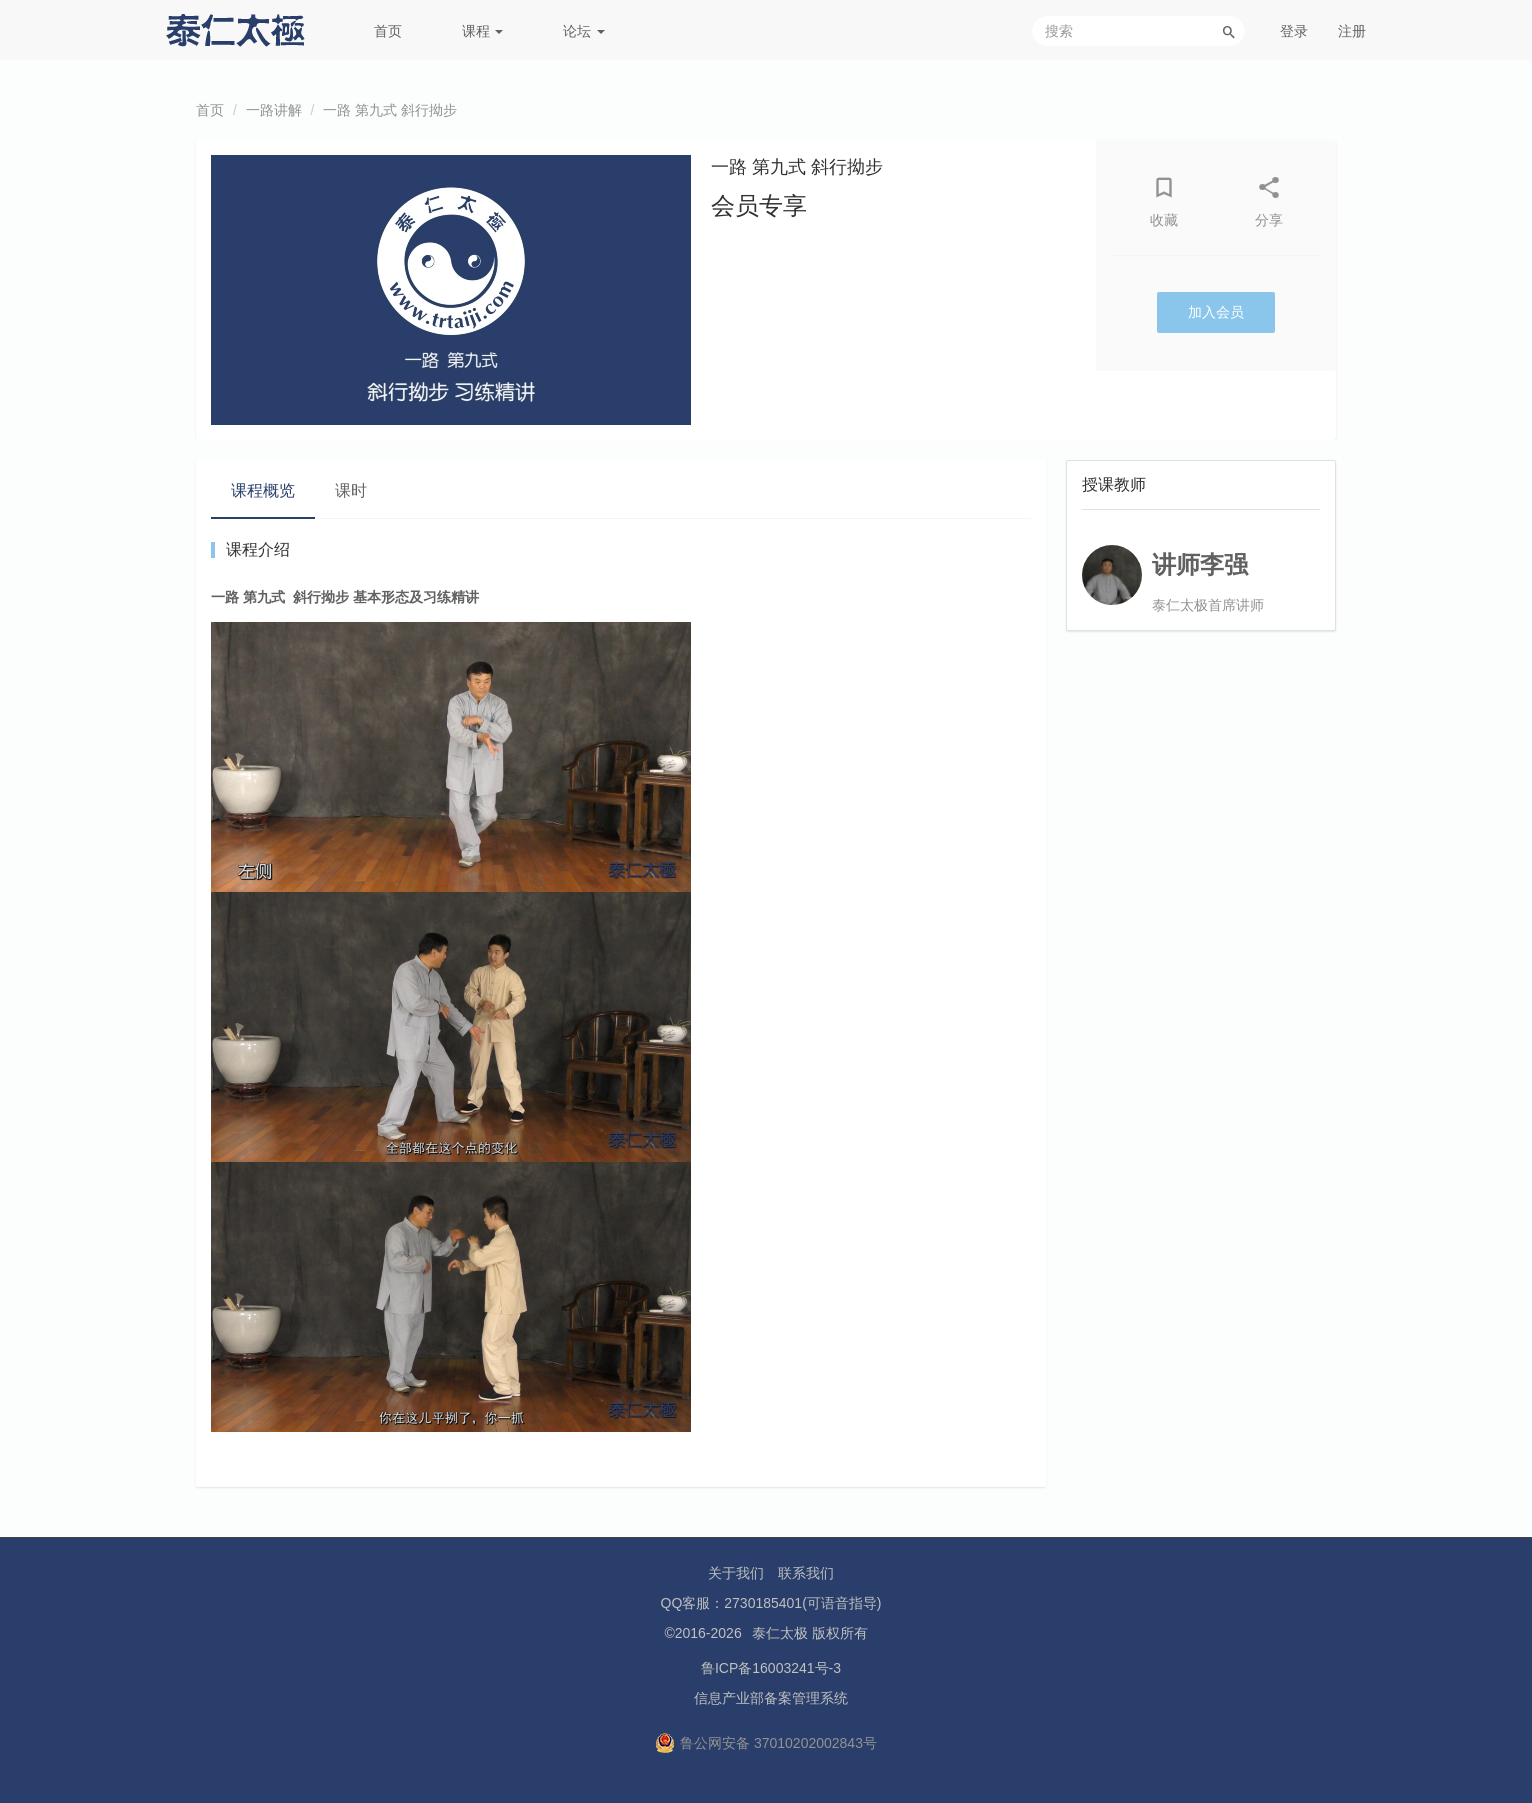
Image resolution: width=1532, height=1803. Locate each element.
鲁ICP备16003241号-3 (771, 1668)
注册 (1352, 31)
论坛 (584, 31)
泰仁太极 (780, 1633)
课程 (483, 31)
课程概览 (263, 490)
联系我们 (806, 1573)
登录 (1294, 31)
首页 (388, 31)
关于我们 (736, 1573)
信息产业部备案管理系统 (771, 1698)
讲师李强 (1200, 564)
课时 (351, 490)
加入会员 (1216, 312)
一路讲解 (274, 110)
